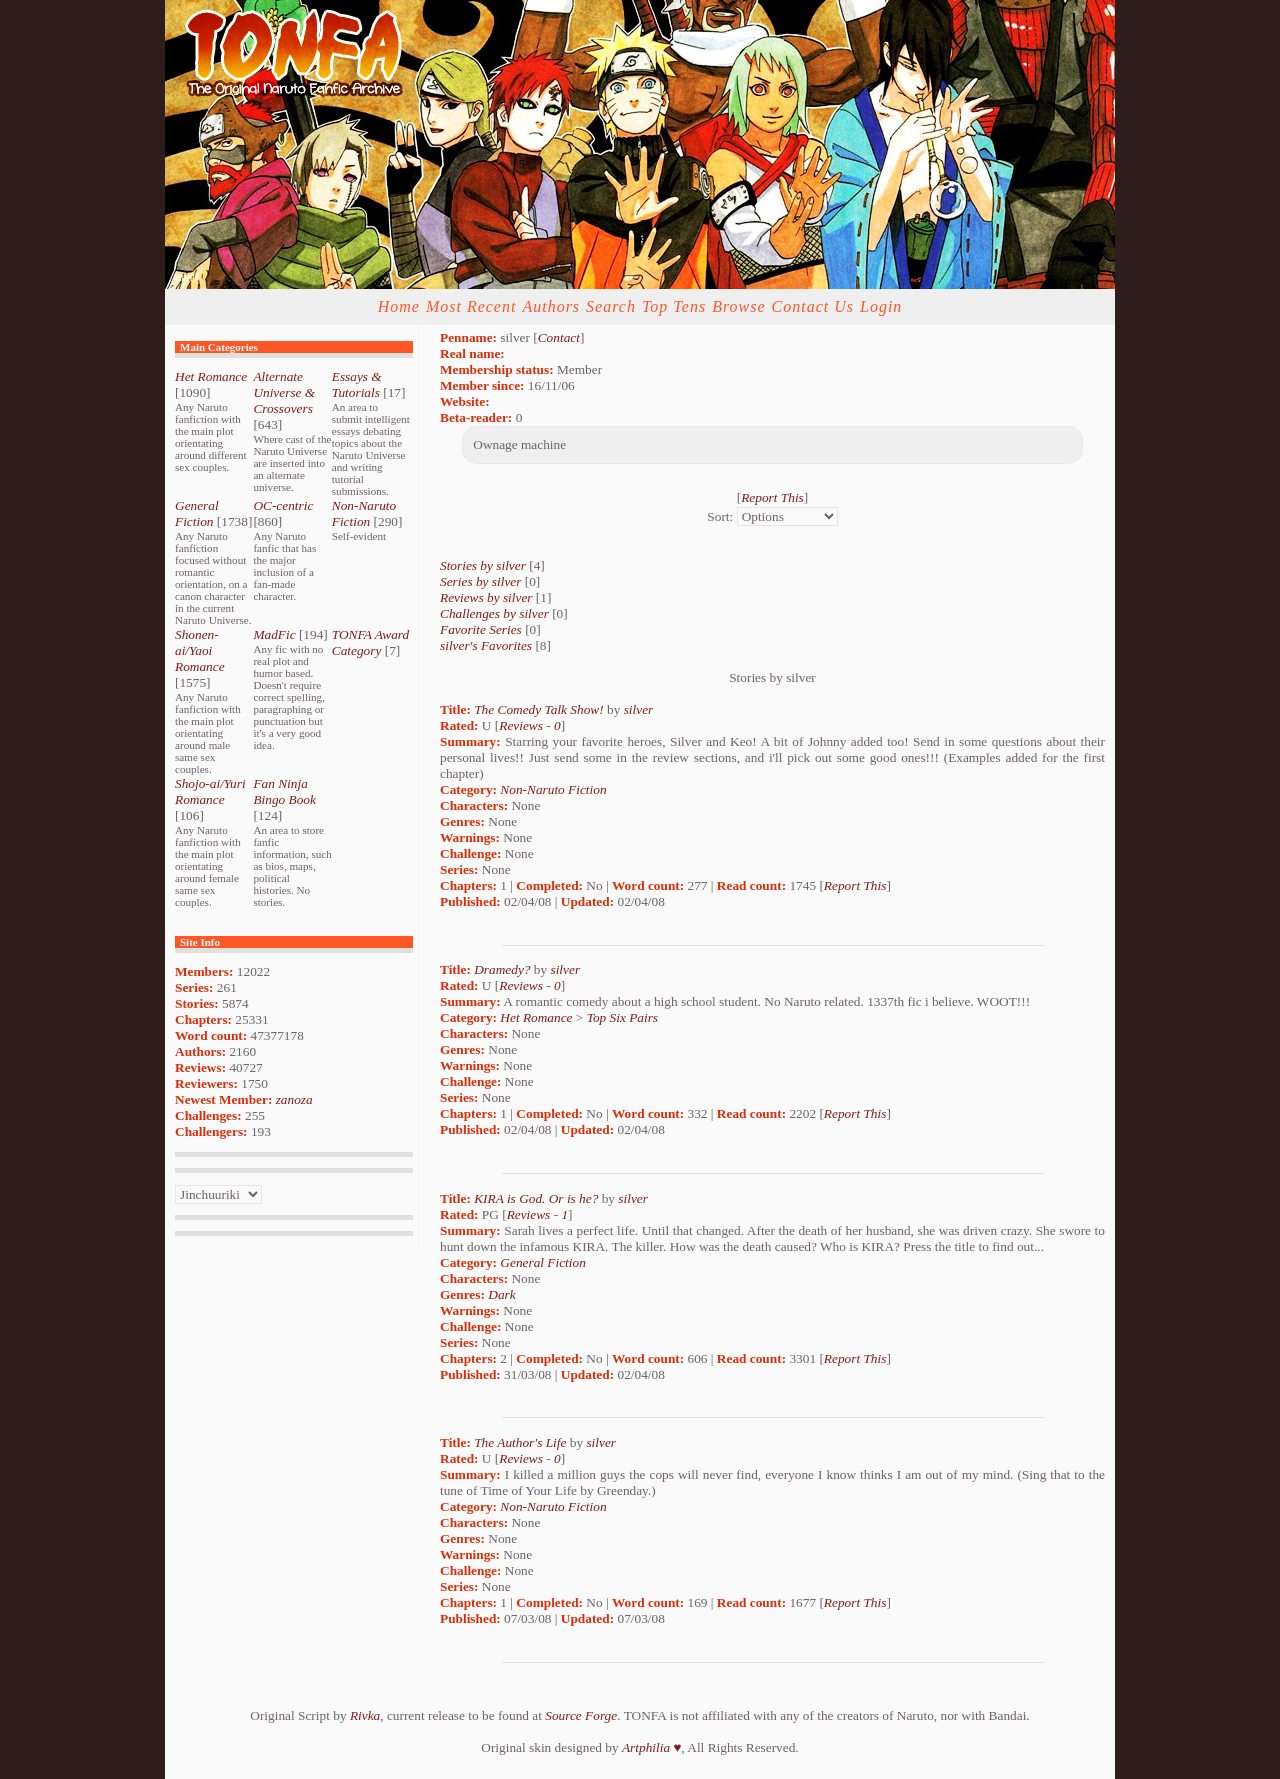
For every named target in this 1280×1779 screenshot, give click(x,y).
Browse (738, 306)
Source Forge (581, 1715)
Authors (551, 306)
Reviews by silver (486, 597)
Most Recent (471, 306)
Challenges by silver (494, 613)
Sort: (720, 516)
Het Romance (211, 376)
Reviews (521, 725)
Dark (501, 1294)
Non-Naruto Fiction (364, 513)
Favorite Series (481, 629)
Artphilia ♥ (651, 1747)
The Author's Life (520, 1442)
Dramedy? (502, 969)
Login (881, 306)
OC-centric (283, 505)
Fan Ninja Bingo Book (284, 791)
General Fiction (197, 513)
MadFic (274, 634)
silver (639, 709)
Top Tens (674, 306)
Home (399, 306)
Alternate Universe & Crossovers (284, 392)
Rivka (365, 1715)
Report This (772, 497)
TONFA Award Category (370, 642)
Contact (559, 337)
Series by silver (480, 581)
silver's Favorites (486, 645)
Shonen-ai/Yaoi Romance (200, 650)
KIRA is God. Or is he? (536, 1198)
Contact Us (813, 306)
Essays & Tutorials (357, 384)
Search (611, 306)
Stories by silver (483, 565)
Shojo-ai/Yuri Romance (210, 791)
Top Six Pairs (622, 1017)
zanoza (294, 1099)
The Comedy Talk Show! (538, 709)
